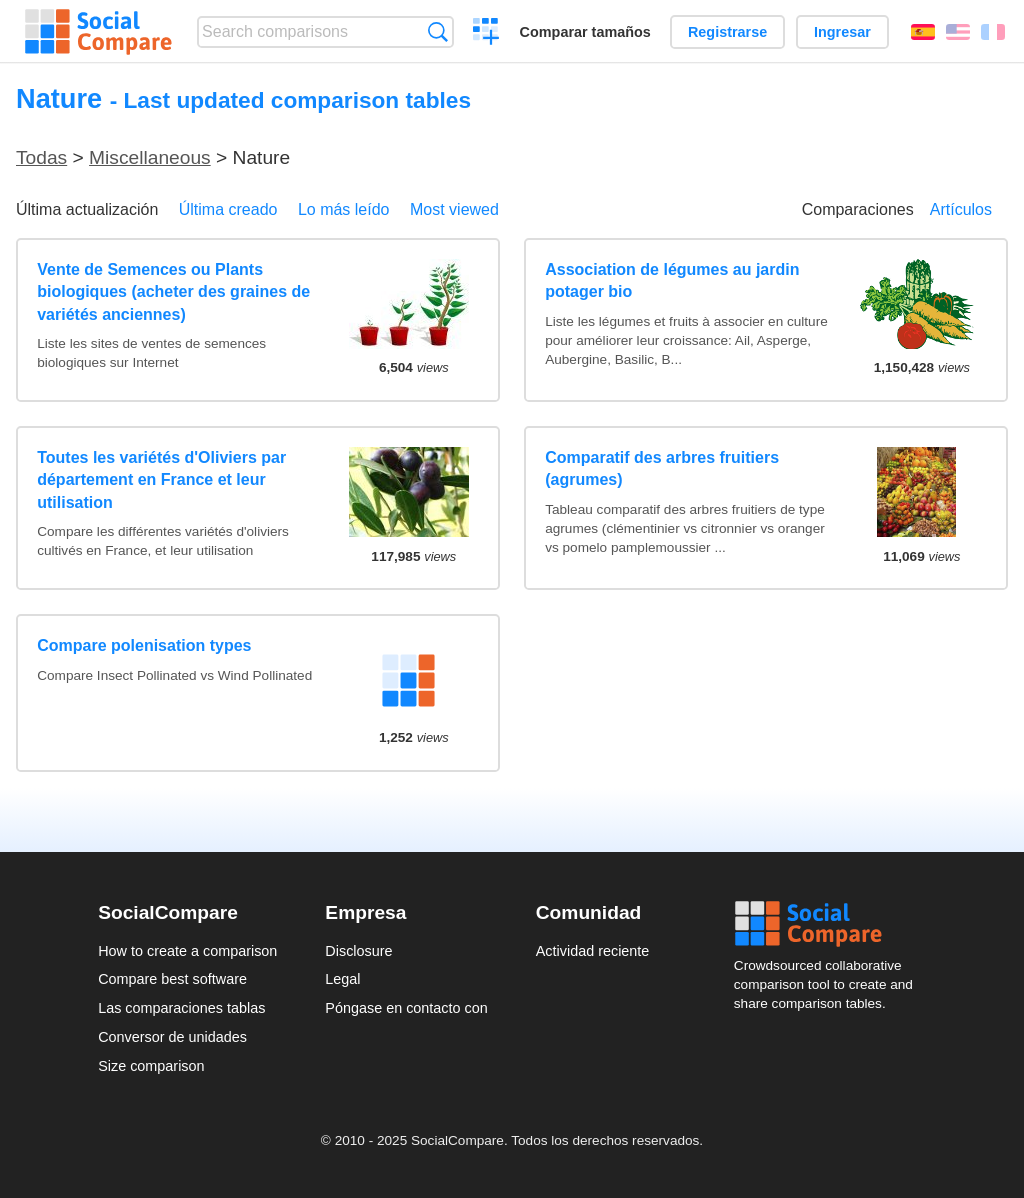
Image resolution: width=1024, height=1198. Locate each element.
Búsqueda (437, 31)
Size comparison (151, 1066)
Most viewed (454, 209)
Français (993, 32)
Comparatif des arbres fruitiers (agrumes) (662, 468)
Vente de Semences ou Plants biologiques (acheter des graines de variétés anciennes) (173, 292)
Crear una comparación (486, 34)
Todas (41, 157)
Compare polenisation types (144, 645)
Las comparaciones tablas (181, 1008)
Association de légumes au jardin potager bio (672, 280)
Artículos (961, 209)
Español (923, 32)
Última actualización (87, 209)
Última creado (228, 209)
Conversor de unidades (172, 1037)
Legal (342, 979)
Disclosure (358, 951)
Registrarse (727, 32)
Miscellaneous (150, 157)
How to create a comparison (187, 951)
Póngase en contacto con (406, 1008)
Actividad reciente (593, 951)
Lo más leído (344, 209)
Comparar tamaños (585, 32)
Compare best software (172, 979)
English (958, 32)
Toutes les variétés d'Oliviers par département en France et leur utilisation (161, 480)
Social (830, 924)
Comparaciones (858, 209)
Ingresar (842, 32)
